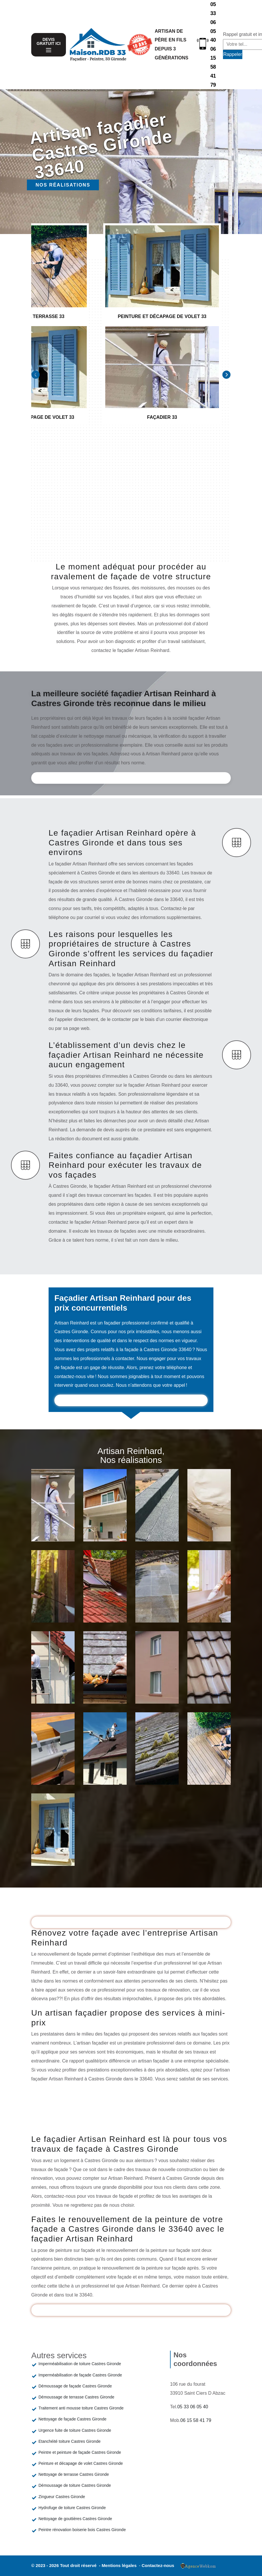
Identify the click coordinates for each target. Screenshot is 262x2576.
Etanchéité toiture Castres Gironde (69, 2441)
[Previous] (35, 374)
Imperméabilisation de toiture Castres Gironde (79, 2363)
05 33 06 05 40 (213, 22)
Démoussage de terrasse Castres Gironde (76, 2397)
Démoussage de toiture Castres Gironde (74, 2485)
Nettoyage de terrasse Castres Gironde (73, 2474)
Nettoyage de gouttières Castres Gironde (75, 2518)
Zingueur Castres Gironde (61, 2496)
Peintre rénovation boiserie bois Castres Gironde (82, 2529)
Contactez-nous (158, 2565)
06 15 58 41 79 (213, 66)
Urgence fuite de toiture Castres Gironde (74, 2430)
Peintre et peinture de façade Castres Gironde (79, 2452)
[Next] (226, 374)
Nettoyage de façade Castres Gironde (72, 2419)
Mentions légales (120, 2565)
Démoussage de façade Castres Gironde (75, 2386)
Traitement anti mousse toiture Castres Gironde (80, 2408)
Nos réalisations (63, 184)
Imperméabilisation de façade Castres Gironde (80, 2375)
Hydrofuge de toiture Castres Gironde (72, 2507)
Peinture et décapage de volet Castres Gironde (80, 2463)
